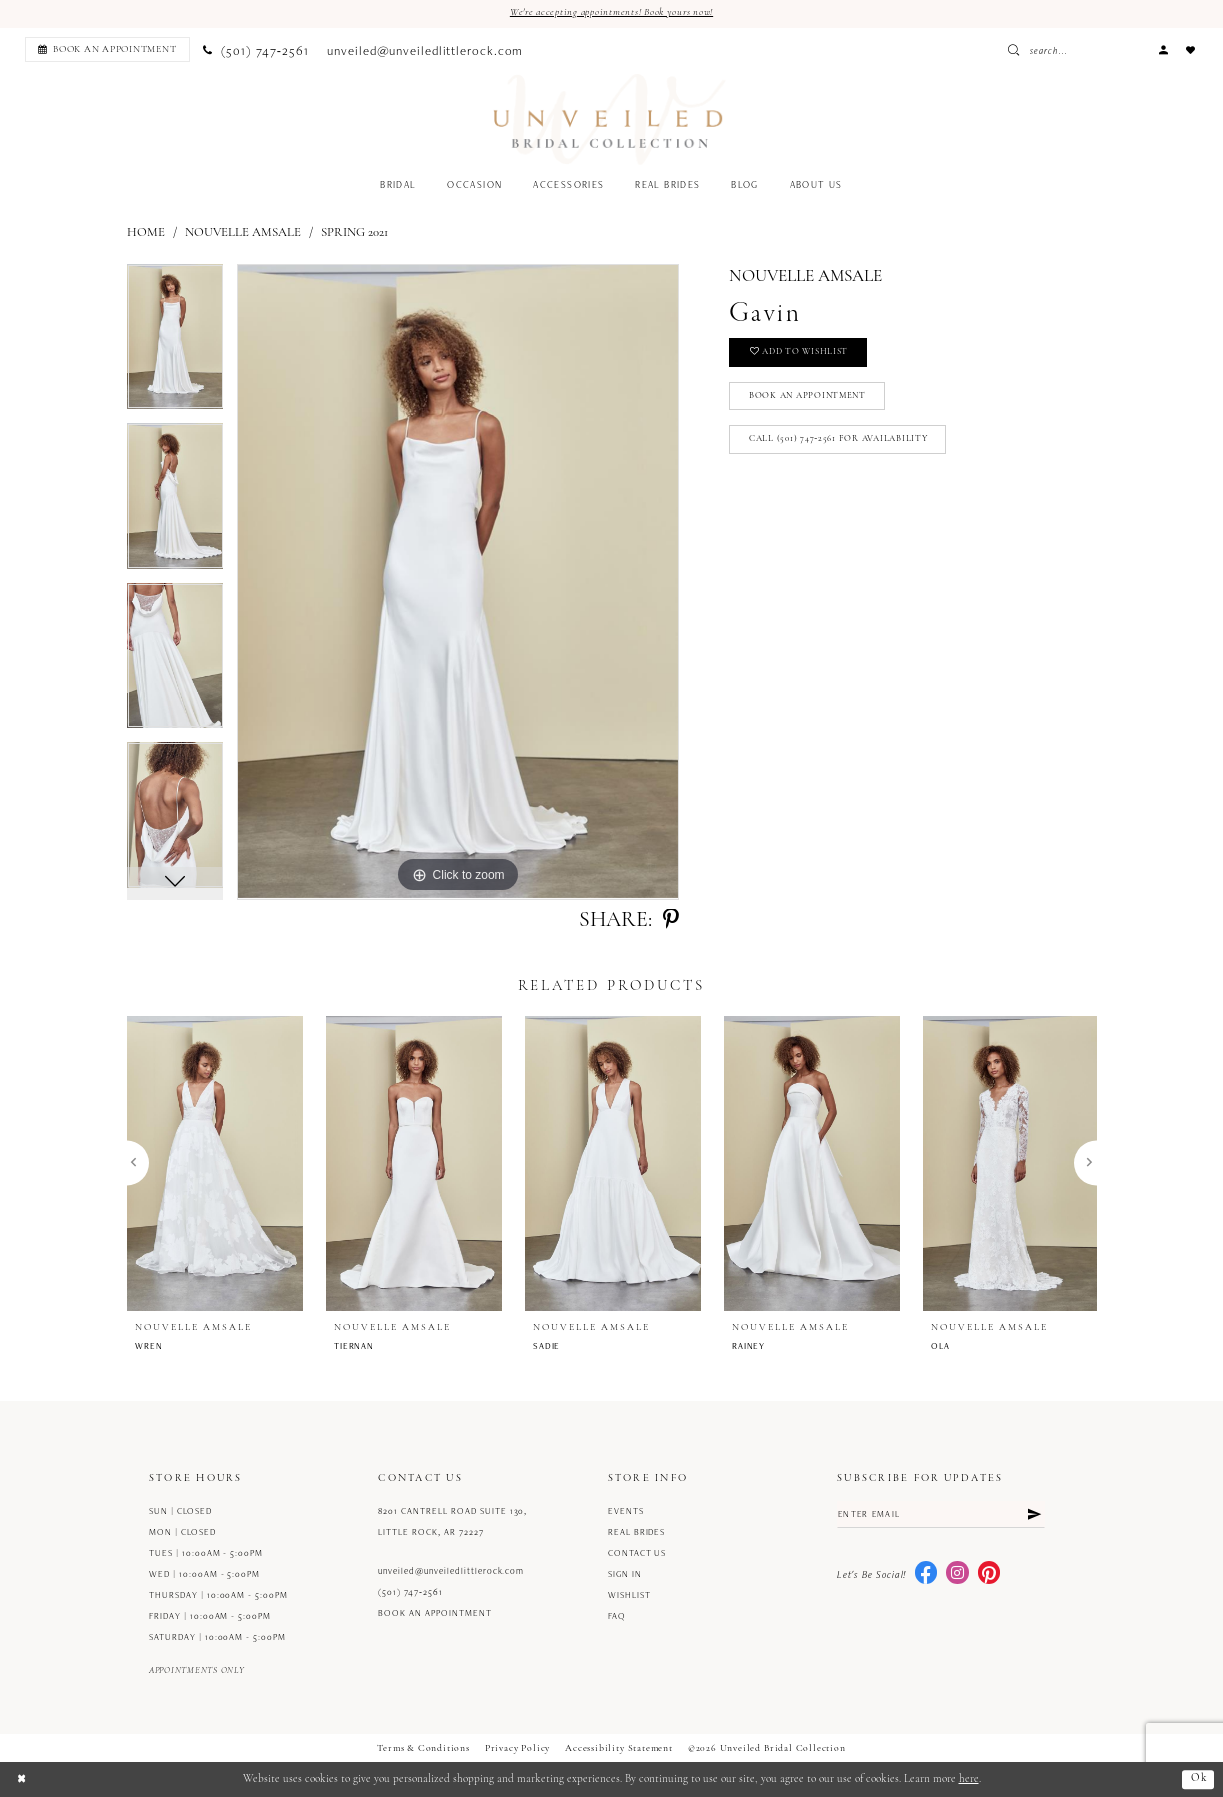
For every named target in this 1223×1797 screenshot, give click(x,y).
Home (146, 232)
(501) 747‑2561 (410, 1592)
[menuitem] (104, 49)
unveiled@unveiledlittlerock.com (451, 1571)
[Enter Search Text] (1102, 49)
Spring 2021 (354, 232)
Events (626, 1511)
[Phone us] (256, 50)
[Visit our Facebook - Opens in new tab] (926, 1574)
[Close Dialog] (22, 1779)
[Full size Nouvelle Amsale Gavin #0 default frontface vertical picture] (458, 583)
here (969, 1779)
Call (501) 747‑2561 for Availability (838, 441)
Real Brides (637, 1532)
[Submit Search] (1069, 49)
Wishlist (629, 1595)
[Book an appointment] (107, 49)
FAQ (617, 1616)
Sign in (625, 1574)
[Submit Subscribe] (1033, 1514)
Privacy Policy (517, 1748)
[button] (1163, 49)
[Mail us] (425, 50)
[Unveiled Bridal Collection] (609, 119)
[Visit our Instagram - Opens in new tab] (957, 1574)
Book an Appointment (809, 397)
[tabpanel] (175, 345)
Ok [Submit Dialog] (1198, 1779)
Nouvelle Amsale (243, 232)
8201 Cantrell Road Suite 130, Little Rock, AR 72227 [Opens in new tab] (452, 1521)
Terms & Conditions (423, 1748)
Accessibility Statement (619, 1748)
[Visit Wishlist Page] (1191, 49)
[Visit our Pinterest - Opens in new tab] (989, 1574)
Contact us (637, 1553)
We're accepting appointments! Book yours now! (612, 12)
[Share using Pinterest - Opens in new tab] (671, 921)
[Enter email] (941, 1514)
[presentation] (215, 1163)
